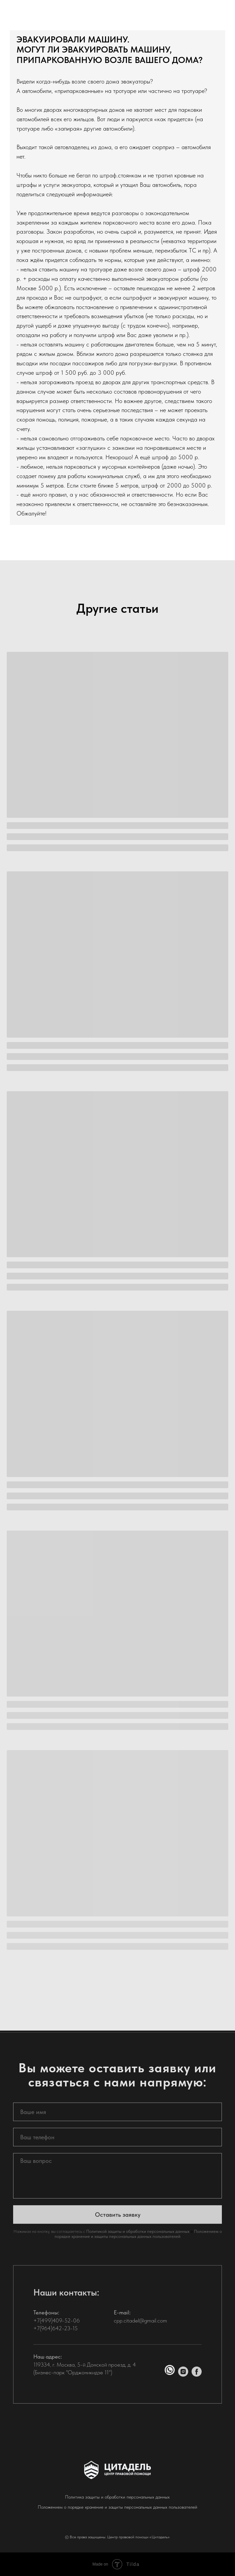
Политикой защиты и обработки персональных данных (138, 2241)
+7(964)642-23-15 (55, 2338)
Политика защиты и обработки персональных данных (117, 2497)
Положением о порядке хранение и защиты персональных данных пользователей (138, 2244)
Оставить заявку (117, 2224)
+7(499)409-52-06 (56, 2330)
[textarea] (117, 2185)
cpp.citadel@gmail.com (140, 2330)
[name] (117, 2121)
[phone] (117, 2147)
